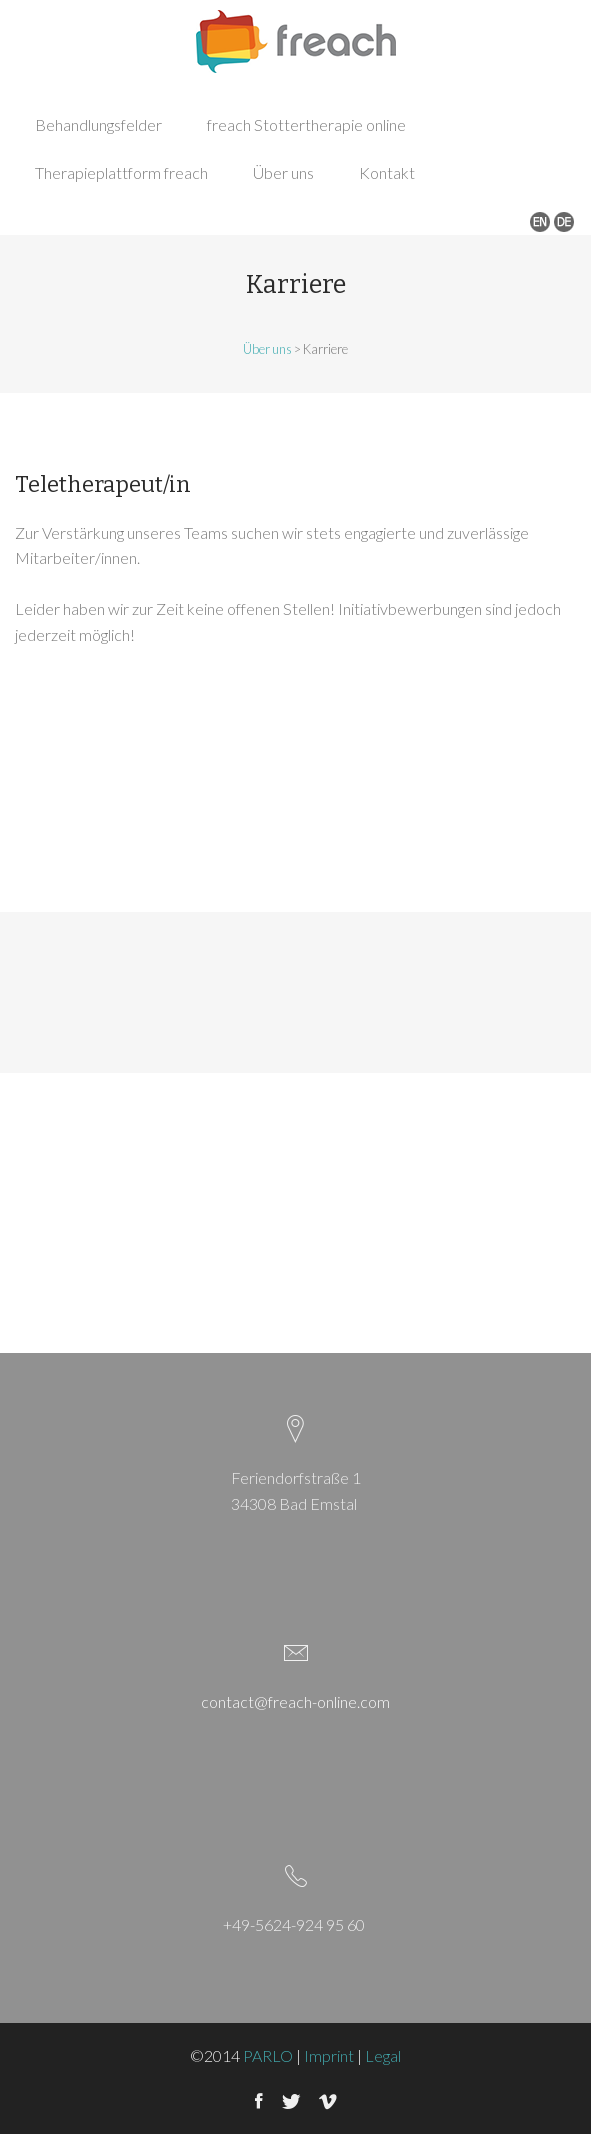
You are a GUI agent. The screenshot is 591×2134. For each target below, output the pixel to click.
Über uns (283, 172)
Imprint (329, 2055)
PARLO (268, 2055)
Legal (383, 2055)
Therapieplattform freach (121, 172)
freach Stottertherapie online (306, 124)
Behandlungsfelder (98, 124)
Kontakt (387, 172)
